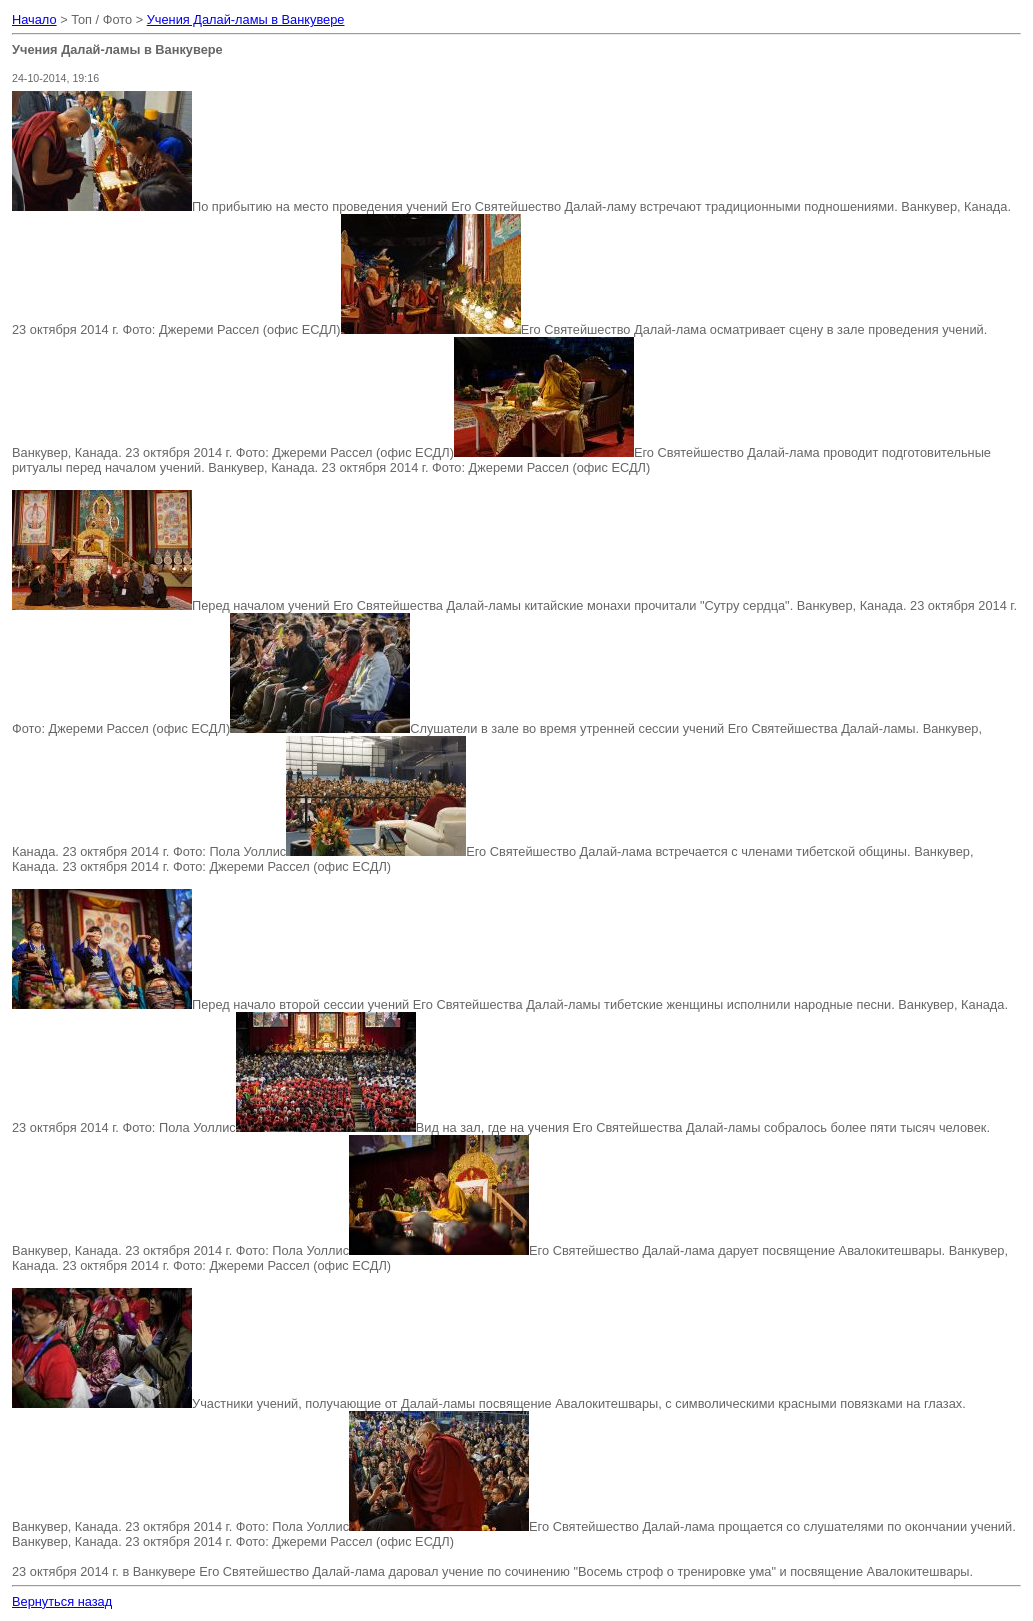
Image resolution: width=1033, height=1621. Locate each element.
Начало (34, 19)
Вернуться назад (62, 1601)
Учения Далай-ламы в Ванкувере (246, 19)
